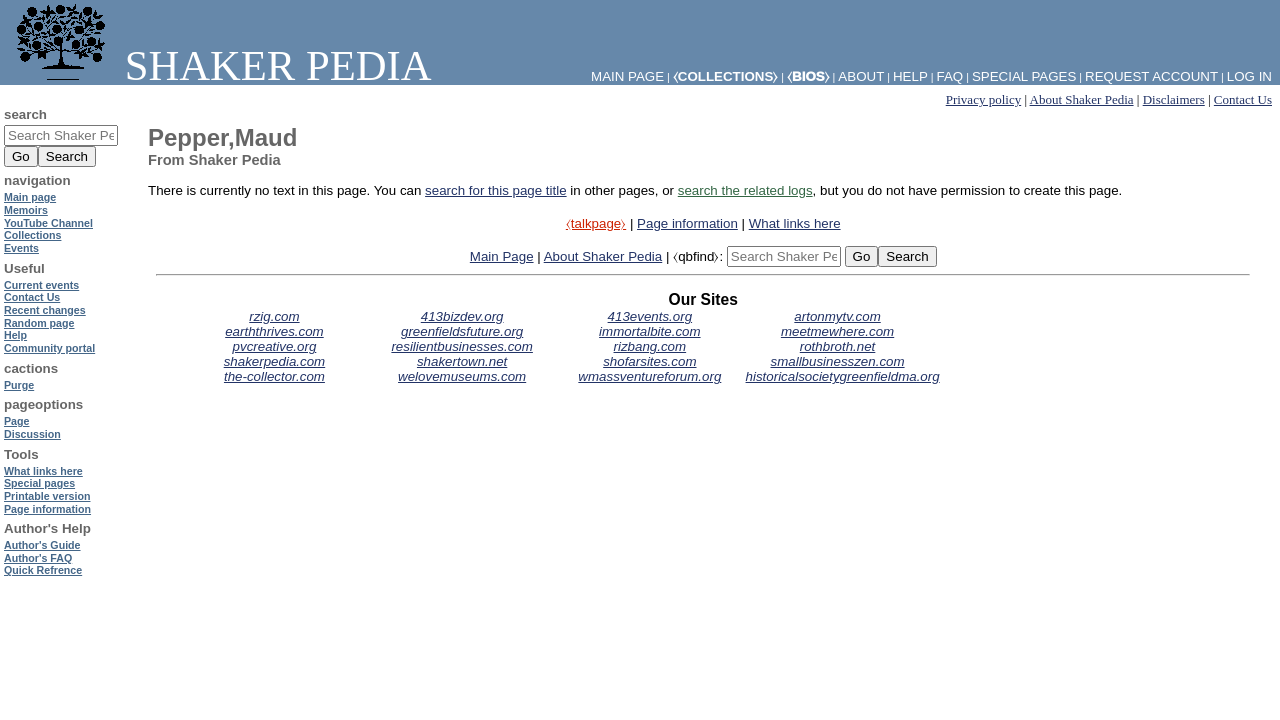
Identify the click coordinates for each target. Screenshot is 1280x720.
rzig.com (274, 316)
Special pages (1024, 76)
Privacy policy (983, 99)
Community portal (49, 348)
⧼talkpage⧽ (596, 223)
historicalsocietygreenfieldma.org (843, 376)
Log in (1249, 76)
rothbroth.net (838, 346)
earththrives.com (274, 331)
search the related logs (745, 190)
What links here (795, 223)
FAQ (950, 76)
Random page (39, 323)
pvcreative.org (275, 346)
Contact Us (1243, 99)
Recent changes (45, 310)
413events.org (650, 316)
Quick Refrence (43, 570)
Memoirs (26, 210)
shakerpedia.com (275, 361)
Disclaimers (1174, 99)
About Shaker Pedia (1082, 99)
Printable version (47, 496)
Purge (19, 385)
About (861, 76)
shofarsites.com (649, 361)
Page (16, 421)
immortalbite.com (649, 331)
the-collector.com (274, 376)
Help (910, 76)
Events (21, 248)
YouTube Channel (48, 223)
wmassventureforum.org (649, 376)
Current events (41, 285)
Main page (30, 197)
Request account (1151, 76)
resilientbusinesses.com (462, 346)
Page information (687, 223)
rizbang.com (650, 346)
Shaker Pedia (220, 65)
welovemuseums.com (462, 376)
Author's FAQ (38, 558)
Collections (32, 235)
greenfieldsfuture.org (462, 331)
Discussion (32, 434)
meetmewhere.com (837, 331)
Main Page (502, 256)
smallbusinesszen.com (838, 361)
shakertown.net (462, 361)
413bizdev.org (462, 316)
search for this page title (496, 190)
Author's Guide (42, 545)
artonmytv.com (837, 316)
